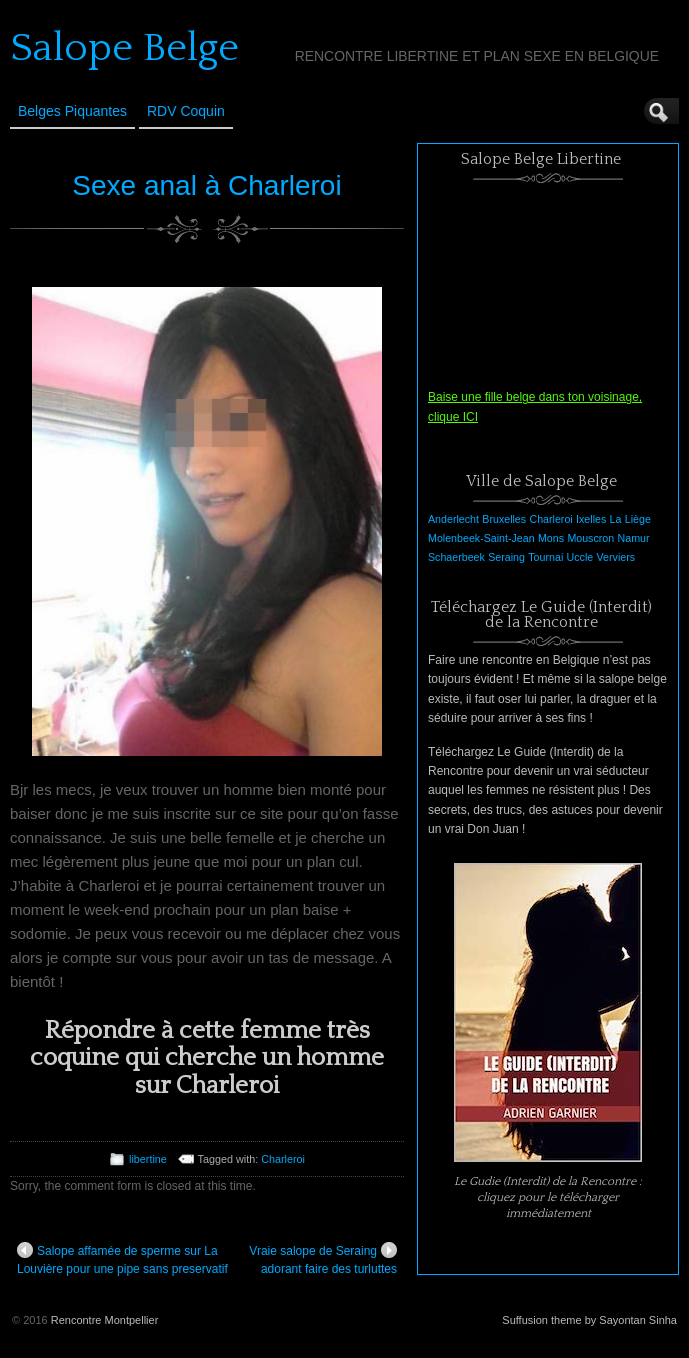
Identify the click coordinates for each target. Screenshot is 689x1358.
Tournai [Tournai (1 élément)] (545, 557)
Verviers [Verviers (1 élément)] (616, 557)
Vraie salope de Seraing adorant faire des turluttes (323, 1259)
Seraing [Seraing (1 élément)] (506, 557)
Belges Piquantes (72, 111)
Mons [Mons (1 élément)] (551, 538)
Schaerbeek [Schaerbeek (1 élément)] (456, 557)
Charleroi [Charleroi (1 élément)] (550, 519)
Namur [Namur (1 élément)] (634, 538)
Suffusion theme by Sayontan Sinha (589, 1320)
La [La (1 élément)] (616, 519)
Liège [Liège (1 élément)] (638, 519)
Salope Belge (124, 48)
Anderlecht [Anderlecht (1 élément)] (453, 519)
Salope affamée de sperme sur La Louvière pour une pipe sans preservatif (122, 1259)
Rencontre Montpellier (105, 1320)
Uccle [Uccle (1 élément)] (580, 557)
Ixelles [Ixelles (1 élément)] (591, 519)
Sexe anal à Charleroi (206, 185)
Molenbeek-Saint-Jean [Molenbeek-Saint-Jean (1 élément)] (481, 538)
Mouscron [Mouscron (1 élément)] (590, 538)
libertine (148, 1159)
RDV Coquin (186, 111)
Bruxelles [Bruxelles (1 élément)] (504, 519)
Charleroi (283, 1159)
